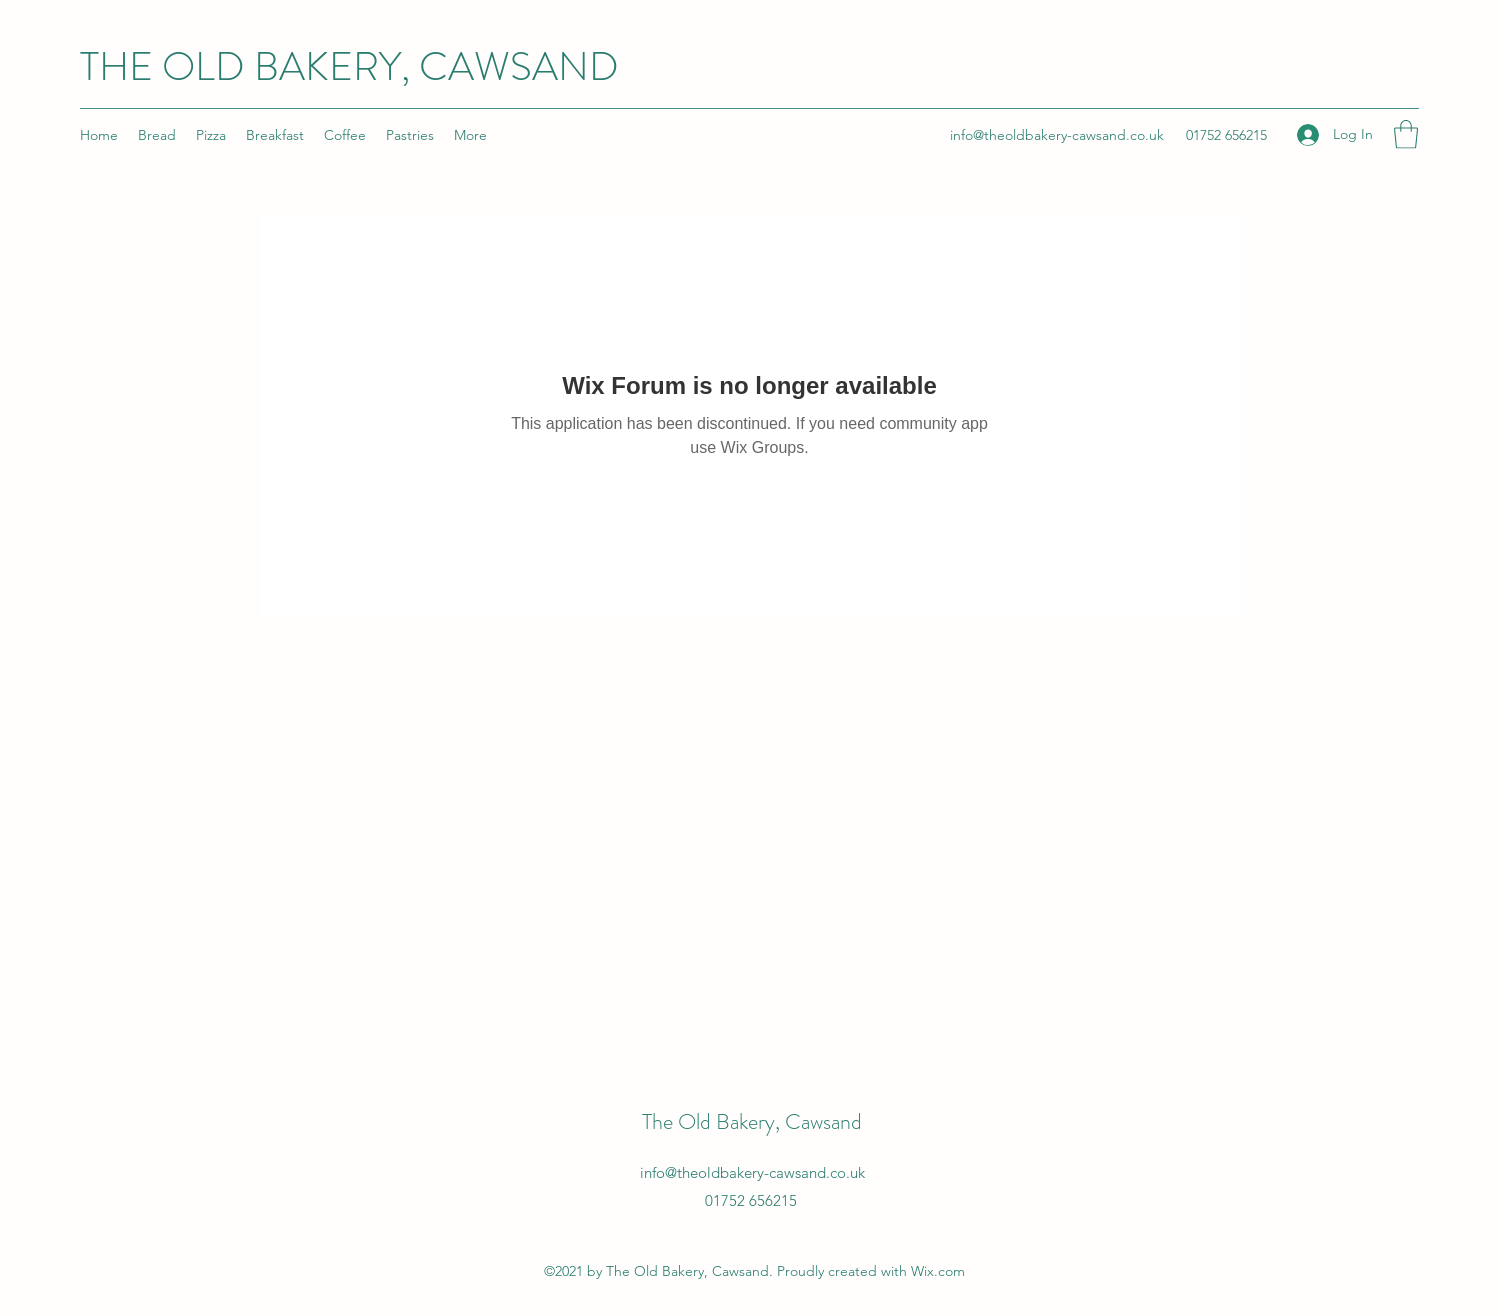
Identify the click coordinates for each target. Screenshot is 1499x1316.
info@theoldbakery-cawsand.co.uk (1057, 135)
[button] (1406, 134)
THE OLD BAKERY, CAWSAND (349, 66)
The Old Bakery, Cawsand (752, 1121)
